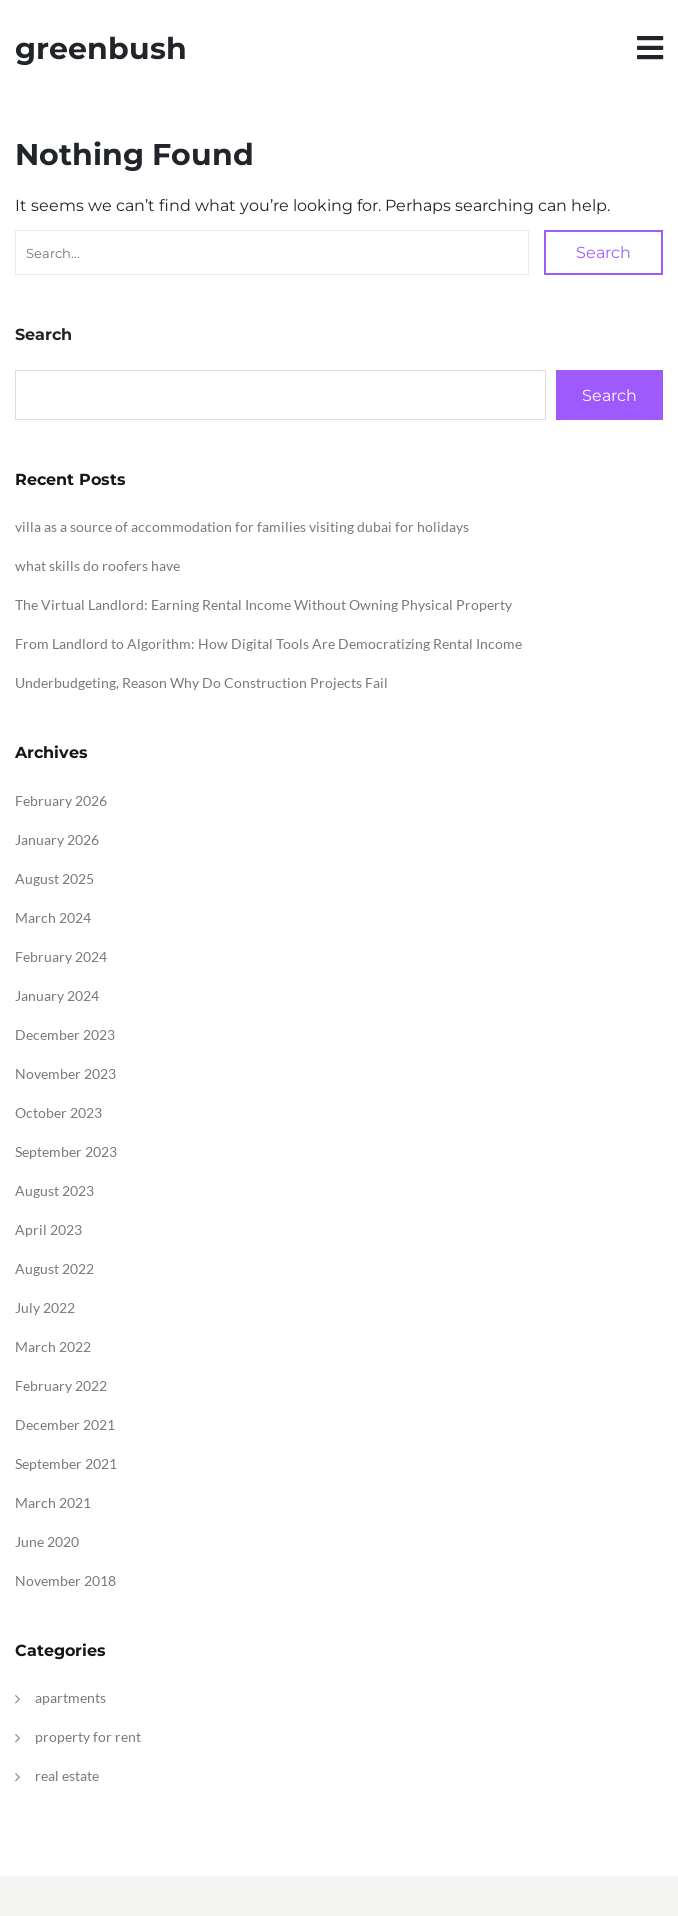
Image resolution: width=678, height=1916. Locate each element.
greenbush (101, 48)
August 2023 (54, 1190)
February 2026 (61, 800)
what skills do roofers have (97, 565)
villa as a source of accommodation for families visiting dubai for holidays (242, 526)
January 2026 (57, 839)
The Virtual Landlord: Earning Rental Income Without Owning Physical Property (263, 604)
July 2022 (45, 1307)
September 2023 (66, 1151)
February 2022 (61, 1385)
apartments (70, 1697)
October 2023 (58, 1112)
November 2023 (65, 1073)
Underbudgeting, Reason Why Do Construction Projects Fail (201, 682)
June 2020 (47, 1541)
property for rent (88, 1736)
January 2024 (57, 995)
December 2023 (65, 1034)
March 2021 (53, 1502)
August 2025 (54, 878)
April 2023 (48, 1229)
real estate (67, 1775)
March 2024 (53, 917)
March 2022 (53, 1346)
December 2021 (65, 1424)
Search (603, 252)
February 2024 (61, 956)
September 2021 (66, 1463)
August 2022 (54, 1268)
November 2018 (65, 1580)
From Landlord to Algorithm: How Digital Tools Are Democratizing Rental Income (268, 643)
